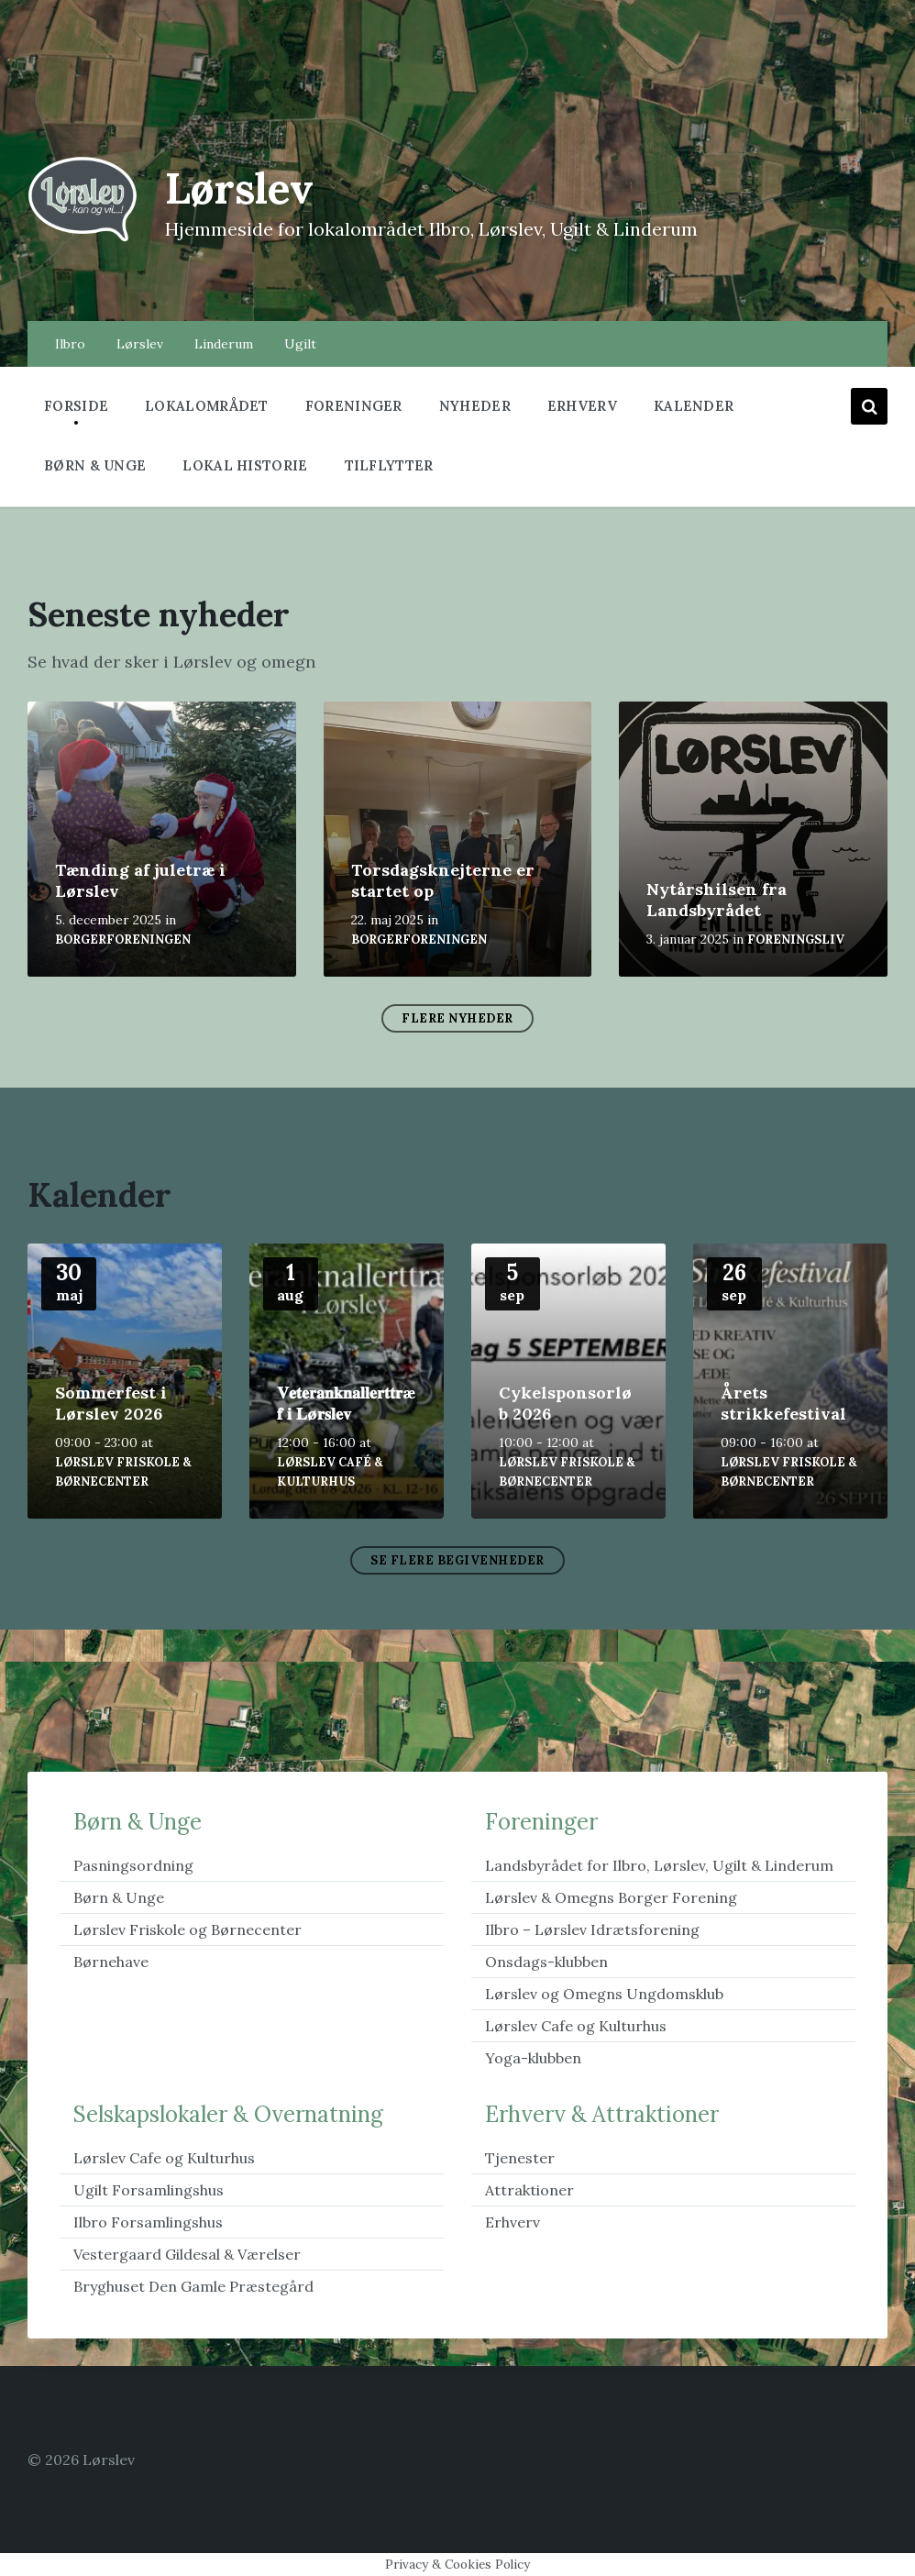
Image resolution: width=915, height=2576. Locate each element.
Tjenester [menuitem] (520, 2158)
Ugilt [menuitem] (300, 344)
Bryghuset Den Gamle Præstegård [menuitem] (193, 2286)
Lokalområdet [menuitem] (207, 406)
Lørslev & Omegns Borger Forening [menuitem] (611, 1897)
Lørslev (244, 188)
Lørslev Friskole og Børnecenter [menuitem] (187, 1929)
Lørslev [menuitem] (139, 344)
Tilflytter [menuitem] (389, 465)
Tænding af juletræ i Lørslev (140, 880)
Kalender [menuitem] (693, 406)
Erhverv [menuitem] (582, 406)
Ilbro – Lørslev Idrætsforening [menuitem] (592, 1929)
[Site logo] (83, 239)
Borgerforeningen (123, 939)
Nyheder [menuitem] (475, 406)
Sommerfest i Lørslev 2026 (111, 1403)
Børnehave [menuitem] (111, 1961)
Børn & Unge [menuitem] (95, 465)
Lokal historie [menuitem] (244, 465)
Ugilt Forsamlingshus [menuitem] (148, 2190)
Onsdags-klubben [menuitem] (546, 1961)
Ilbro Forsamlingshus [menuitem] (148, 2222)
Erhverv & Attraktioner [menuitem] (602, 2114)
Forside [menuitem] (76, 406)
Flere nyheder (457, 1018)
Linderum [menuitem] (223, 344)
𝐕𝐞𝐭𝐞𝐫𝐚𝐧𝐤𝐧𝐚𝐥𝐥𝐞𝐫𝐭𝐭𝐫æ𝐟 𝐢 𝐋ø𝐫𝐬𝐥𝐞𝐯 (346, 1403)
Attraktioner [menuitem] (529, 2190)
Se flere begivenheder (457, 1560)
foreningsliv (795, 939)
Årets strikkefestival (783, 1403)
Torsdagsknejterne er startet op (443, 880)
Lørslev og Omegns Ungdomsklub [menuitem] (604, 1994)
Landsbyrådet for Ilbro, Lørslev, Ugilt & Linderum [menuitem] (659, 1865)
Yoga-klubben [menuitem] (533, 2058)
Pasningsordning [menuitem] (133, 1865)
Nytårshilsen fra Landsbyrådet (716, 900)
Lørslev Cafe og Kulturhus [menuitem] (576, 2026)
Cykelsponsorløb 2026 (565, 1403)
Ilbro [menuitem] (70, 344)
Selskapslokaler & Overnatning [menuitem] (228, 2114)
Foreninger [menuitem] (353, 406)
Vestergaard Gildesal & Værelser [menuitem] (187, 2254)
